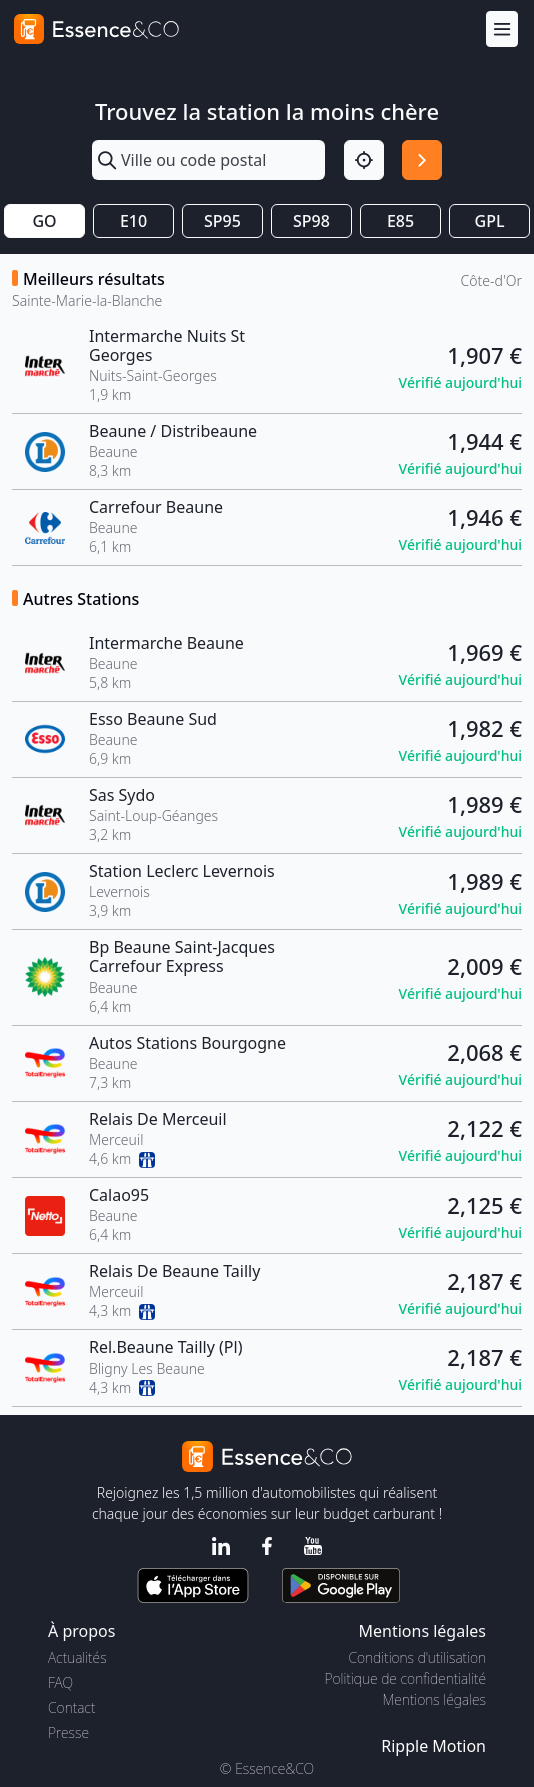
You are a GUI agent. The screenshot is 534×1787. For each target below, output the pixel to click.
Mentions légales (434, 1699)
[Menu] (502, 29)
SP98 (311, 221)
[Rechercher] (422, 160)
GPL (490, 221)
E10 (133, 221)
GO (44, 221)
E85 (400, 221)
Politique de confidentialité (405, 1678)
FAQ (60, 1682)
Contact (71, 1707)
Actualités (77, 1657)
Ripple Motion (433, 1746)
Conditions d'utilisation (417, 1657)
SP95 (222, 221)
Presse (68, 1732)
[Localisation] (364, 160)
